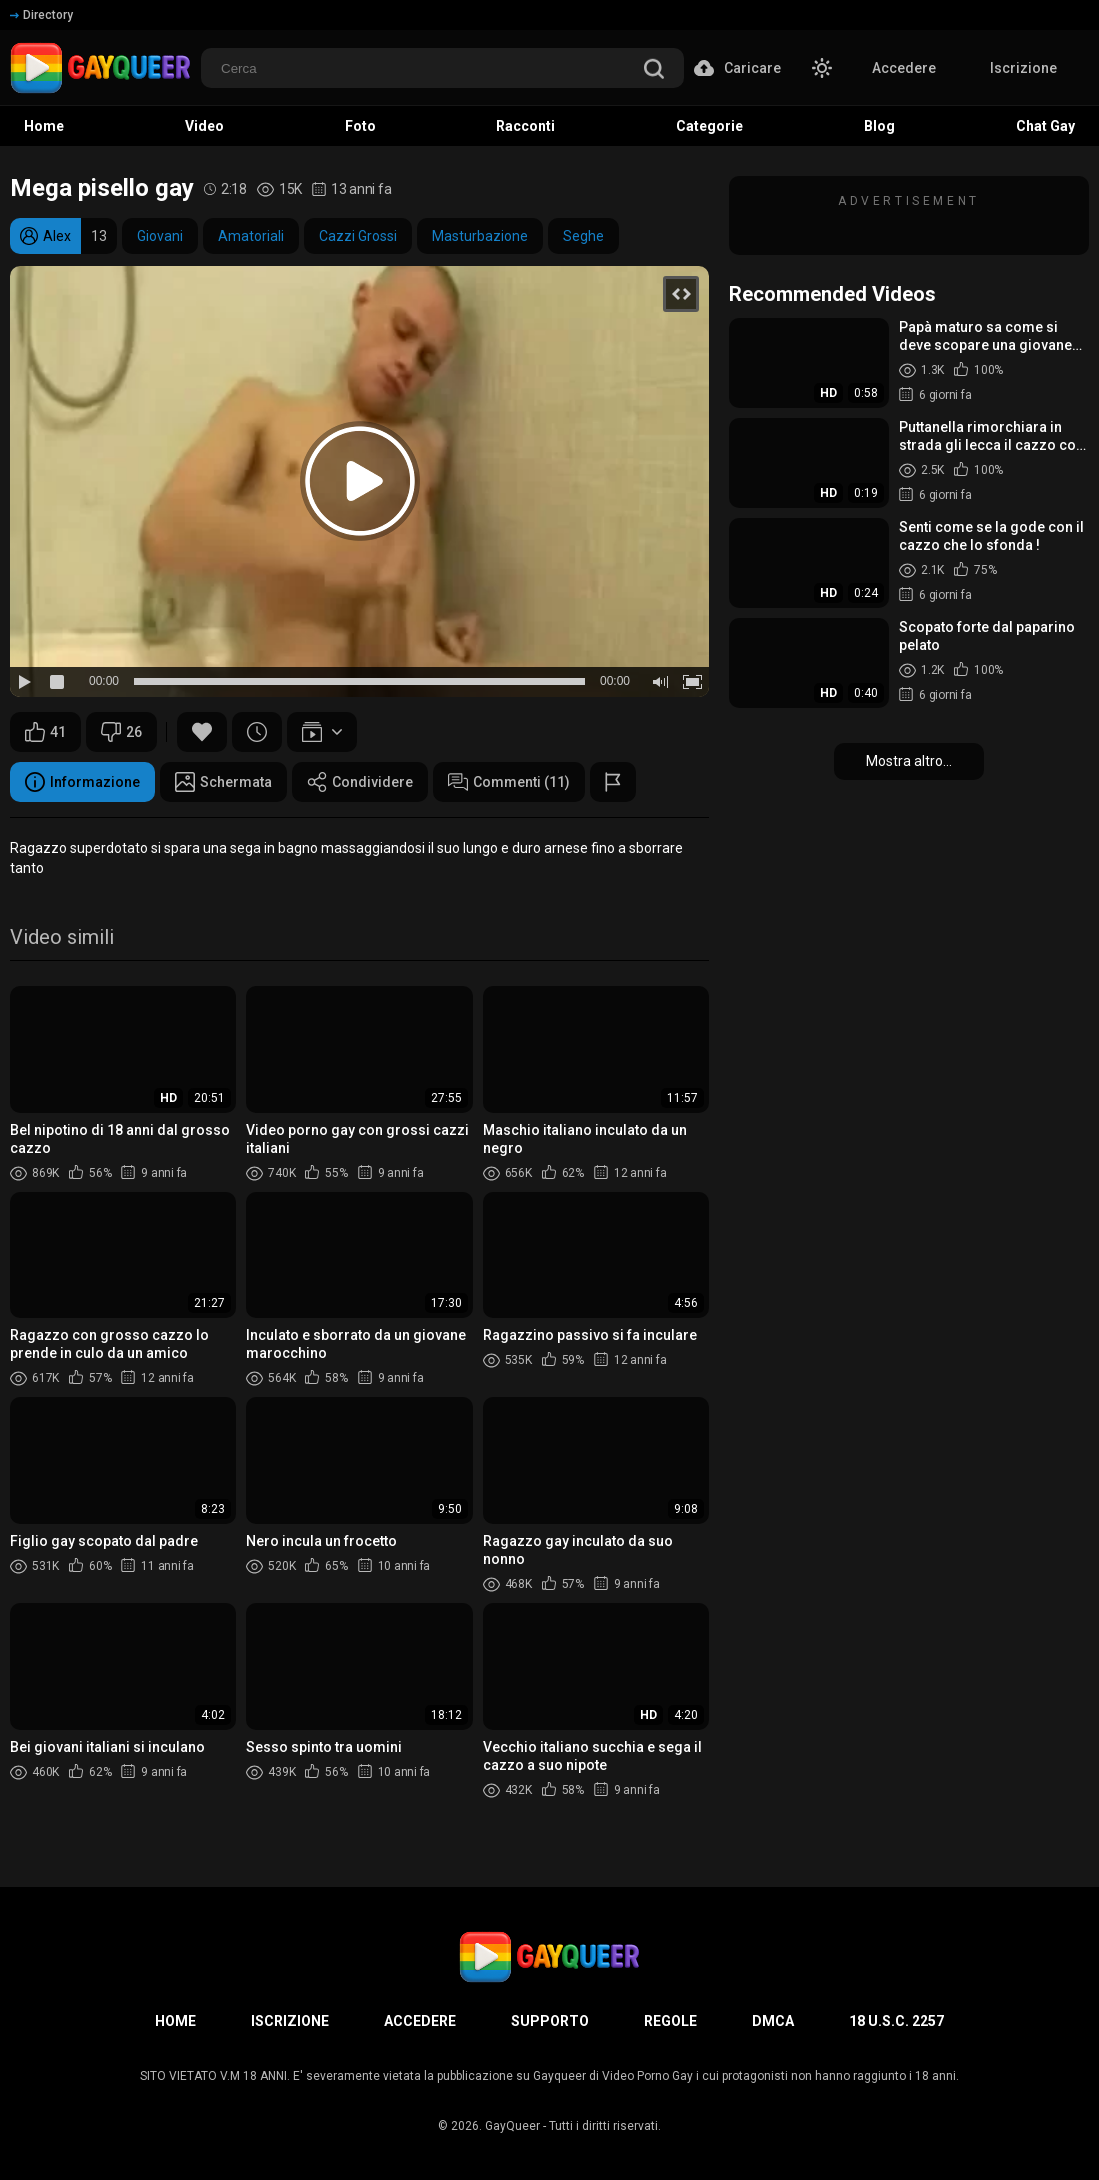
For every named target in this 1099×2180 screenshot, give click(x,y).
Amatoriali (251, 236)
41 (45, 732)
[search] (654, 70)
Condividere (360, 782)
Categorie (709, 126)
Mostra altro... (909, 761)
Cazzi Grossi (358, 236)
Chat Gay (1045, 126)
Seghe (583, 236)
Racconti (525, 126)
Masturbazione (480, 236)
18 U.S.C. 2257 (896, 2021)
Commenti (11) (509, 782)
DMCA (773, 2021)
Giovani (160, 236)
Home (44, 126)
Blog (879, 126)
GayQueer (512, 2126)
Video (204, 126)
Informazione (82, 782)
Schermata (223, 782)
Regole (670, 2021)
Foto (360, 126)
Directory (41, 15)
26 (121, 732)
